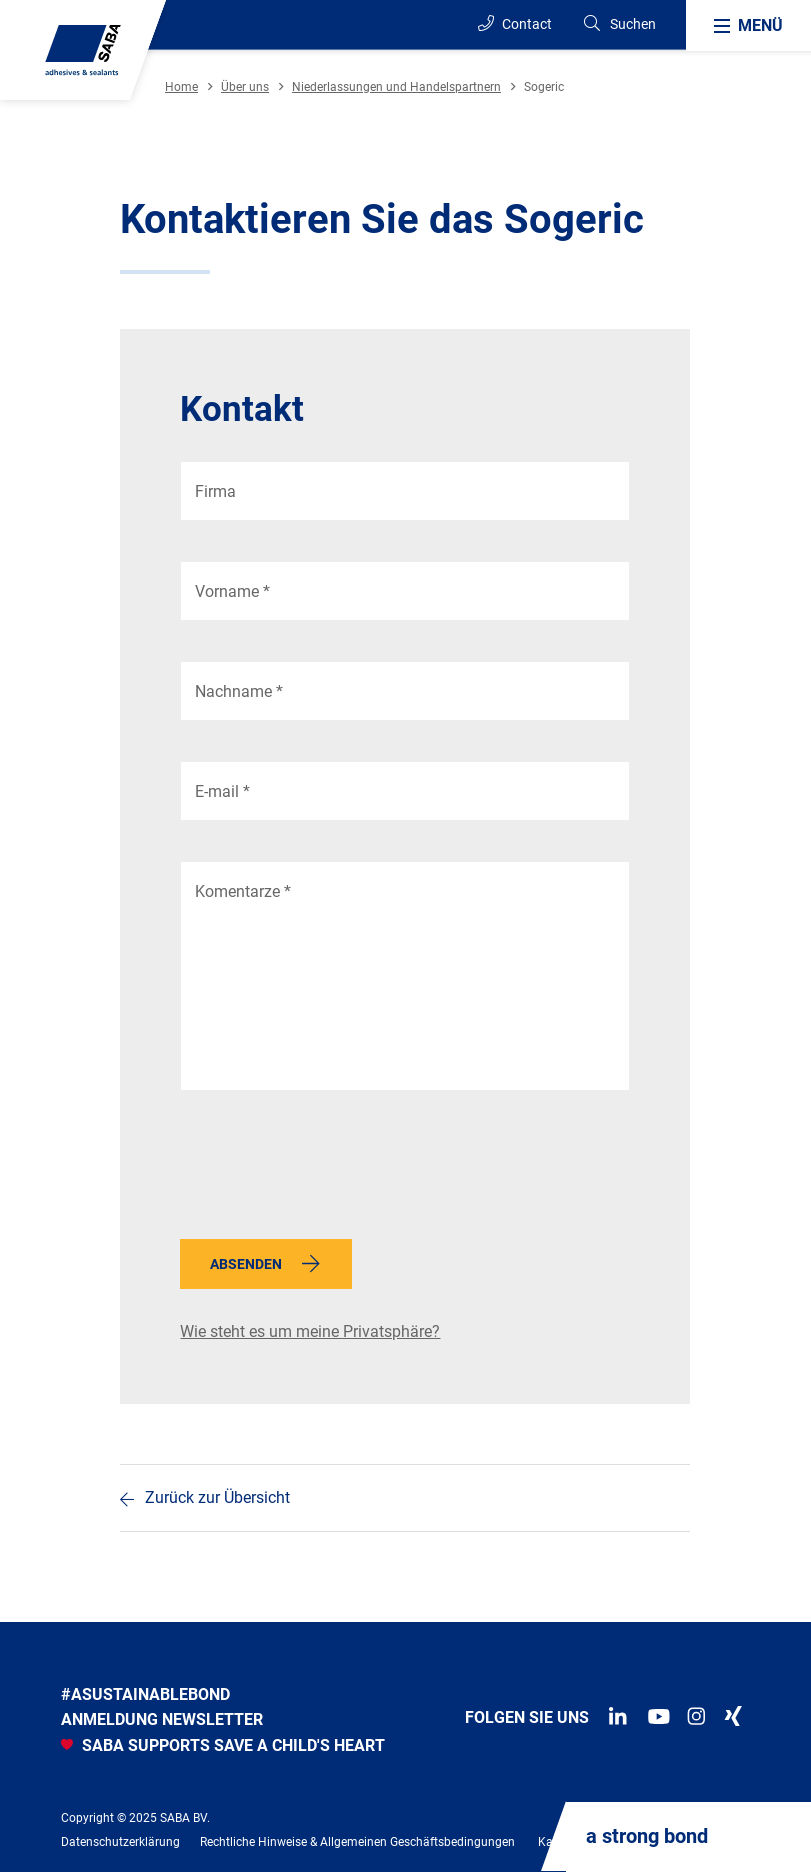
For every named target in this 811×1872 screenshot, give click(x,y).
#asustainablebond (145, 1694)
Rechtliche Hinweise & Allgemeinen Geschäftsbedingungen (357, 1842)
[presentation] (332, 1170)
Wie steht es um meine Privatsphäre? (310, 1331)
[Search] (619, 24)
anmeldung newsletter (162, 1719)
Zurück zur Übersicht (217, 1497)
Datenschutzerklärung (120, 1842)
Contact (515, 23)
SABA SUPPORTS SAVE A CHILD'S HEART (223, 1745)
